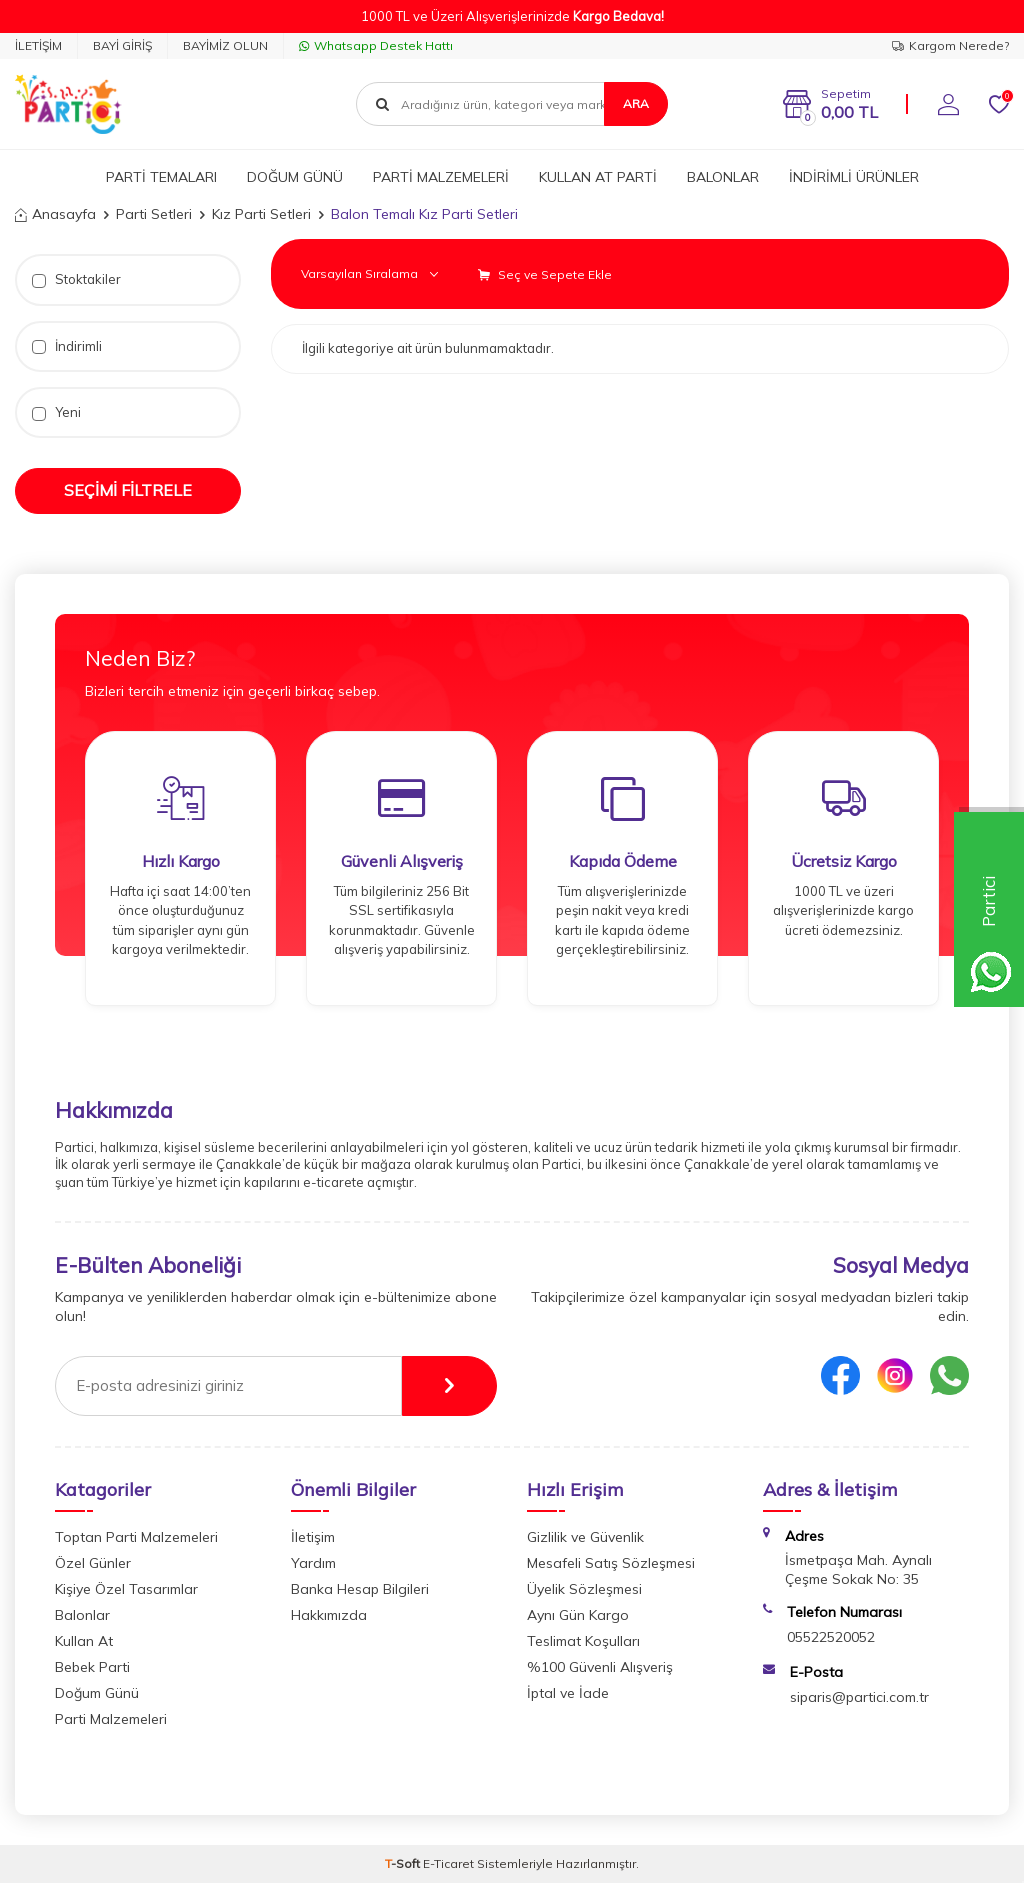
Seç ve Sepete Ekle (545, 274)
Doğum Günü (97, 1693)
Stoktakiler (76, 279)
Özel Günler (93, 1563)
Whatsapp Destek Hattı (376, 45)
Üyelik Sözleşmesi (584, 1589)
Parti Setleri (154, 214)
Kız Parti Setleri (261, 214)
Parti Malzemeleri (111, 1719)
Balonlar (82, 1615)
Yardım (313, 1563)
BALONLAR (723, 177)
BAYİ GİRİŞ (122, 45)
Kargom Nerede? (950, 45)
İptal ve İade (568, 1693)
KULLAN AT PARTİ (598, 177)
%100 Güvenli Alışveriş (600, 1667)
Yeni (56, 412)
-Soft (404, 1863)
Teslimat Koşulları (583, 1641)
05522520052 (831, 1637)
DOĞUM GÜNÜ (295, 177)
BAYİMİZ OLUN (225, 45)
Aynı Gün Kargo (578, 1615)
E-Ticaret (448, 1863)
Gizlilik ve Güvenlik (585, 1537)
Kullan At (84, 1641)
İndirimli (67, 346)
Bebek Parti (92, 1667)
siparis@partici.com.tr (859, 1697)
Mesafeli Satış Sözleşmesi (611, 1563)
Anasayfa (55, 214)
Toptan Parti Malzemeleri (136, 1537)
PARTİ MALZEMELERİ (441, 177)
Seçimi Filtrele (128, 490)
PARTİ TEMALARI (161, 177)
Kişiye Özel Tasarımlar (126, 1589)
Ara (636, 103)
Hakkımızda (329, 1615)
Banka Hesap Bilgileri (360, 1589)
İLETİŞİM (38, 45)
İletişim (313, 1537)
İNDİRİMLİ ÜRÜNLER (854, 177)
